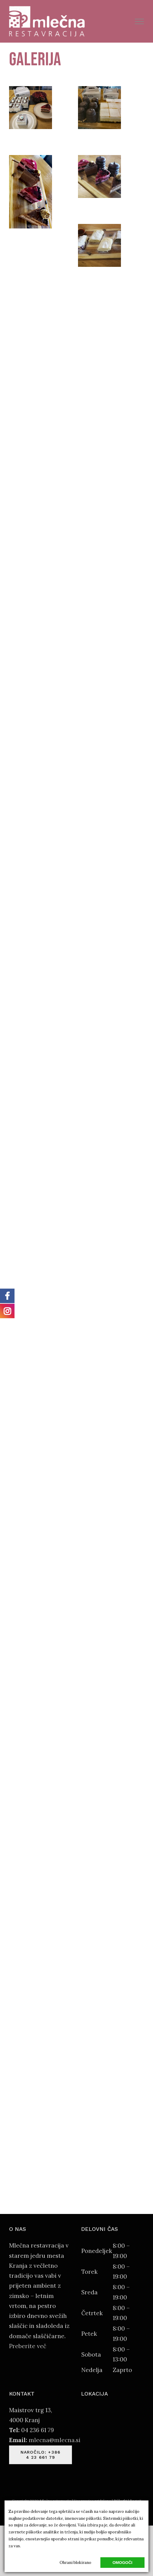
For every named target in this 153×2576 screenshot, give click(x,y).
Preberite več (27, 2346)
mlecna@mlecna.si (54, 2440)
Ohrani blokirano (75, 2562)
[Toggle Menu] (139, 21)
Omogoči (122, 2562)
